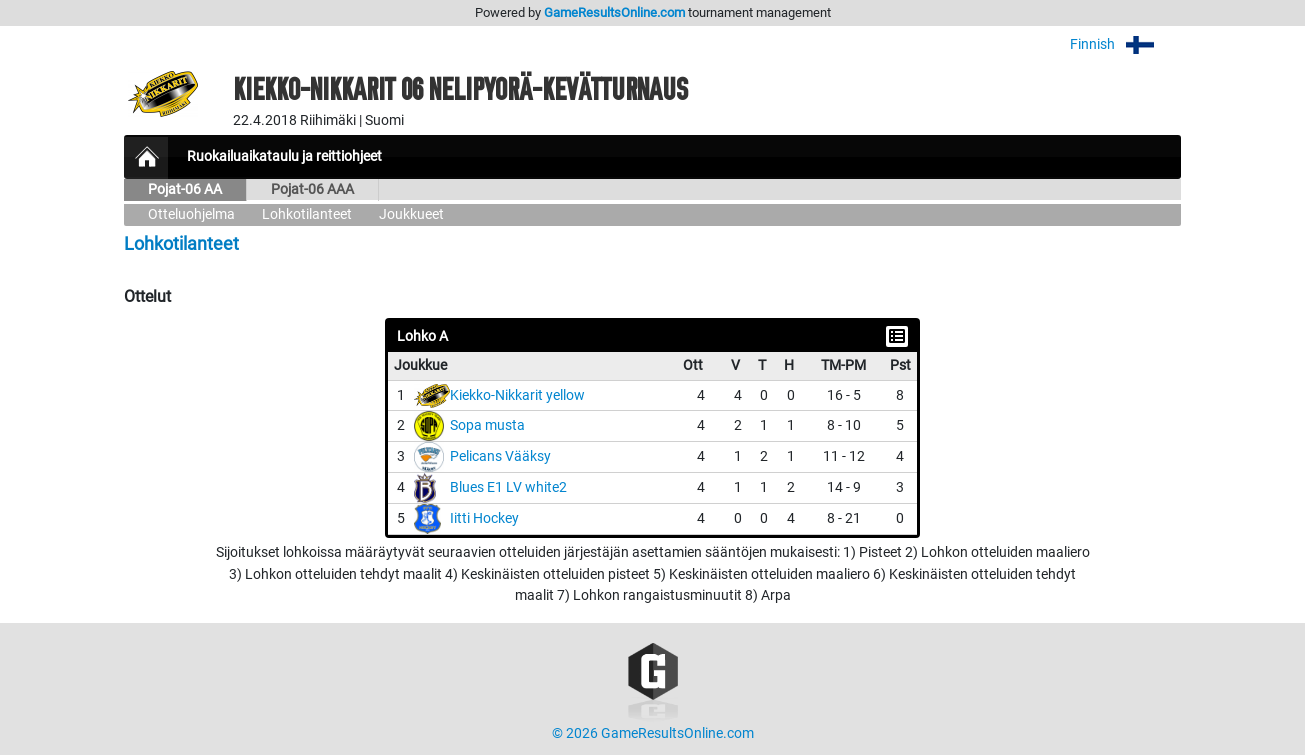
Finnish (1125, 44)
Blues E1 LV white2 (508, 487)
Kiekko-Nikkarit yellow (517, 395)
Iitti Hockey (484, 518)
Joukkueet (411, 214)
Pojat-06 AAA (312, 189)
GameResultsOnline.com (614, 12)
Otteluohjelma (191, 214)
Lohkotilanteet (307, 214)
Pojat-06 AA (185, 189)
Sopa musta (487, 425)
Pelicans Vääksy (500, 456)
